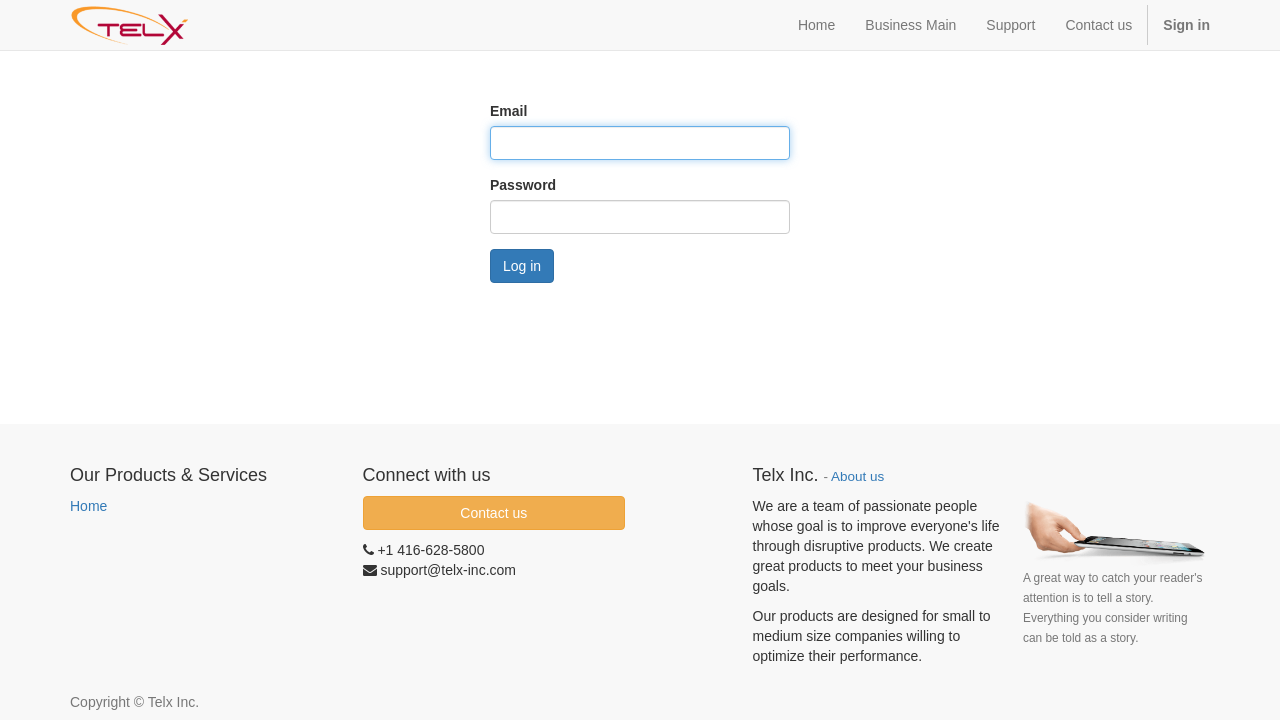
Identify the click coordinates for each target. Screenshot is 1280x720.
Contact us (493, 513)
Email (508, 111)
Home (88, 506)
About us (857, 476)
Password (523, 185)
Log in (522, 266)
